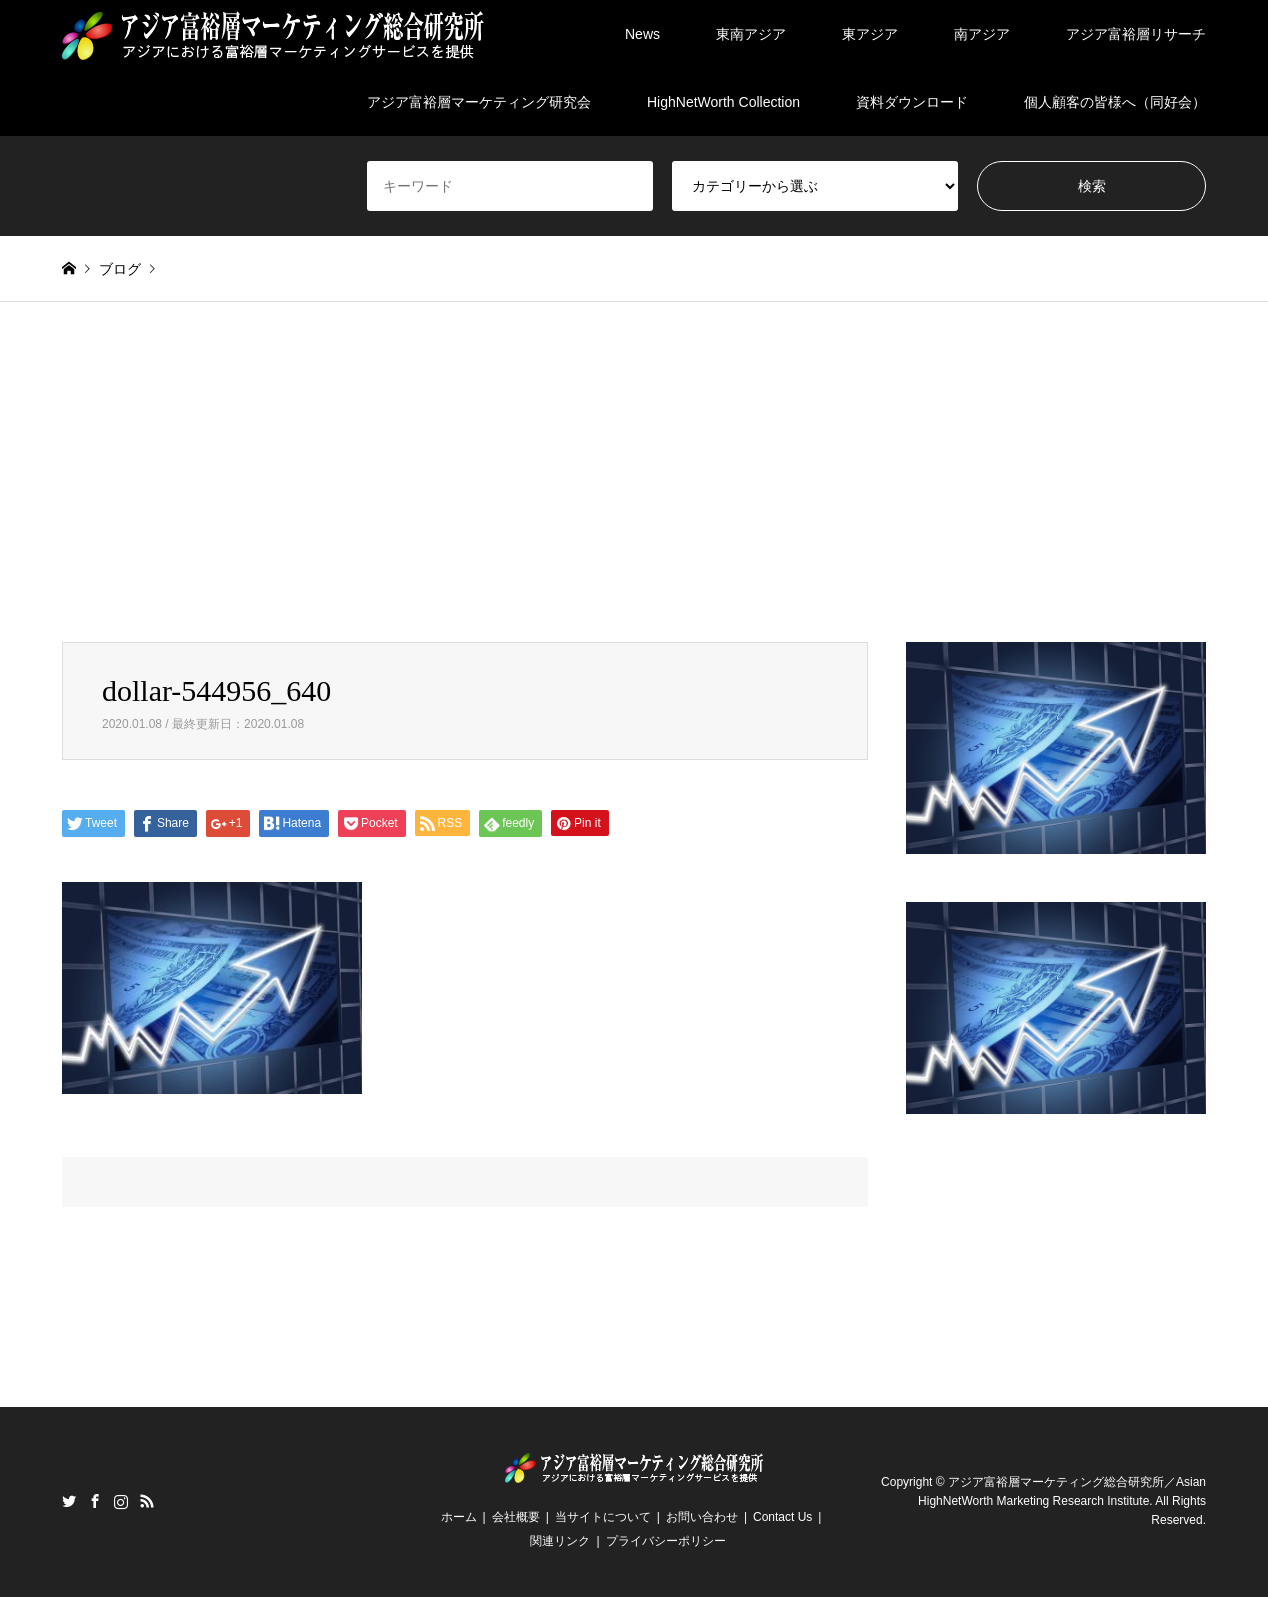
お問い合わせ (702, 1517)
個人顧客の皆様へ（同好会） (1115, 102)
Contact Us (782, 1517)
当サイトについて (603, 1517)
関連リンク (560, 1541)
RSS (147, 1501)
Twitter (69, 1501)
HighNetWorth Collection (723, 102)
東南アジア (751, 34)
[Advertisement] (634, 492)
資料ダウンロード (912, 102)
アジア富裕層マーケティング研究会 (479, 102)
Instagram (121, 1501)
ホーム (459, 1517)
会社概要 (516, 1517)
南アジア (982, 34)
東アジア (870, 34)
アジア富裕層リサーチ (1136, 34)
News (642, 34)
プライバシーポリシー (666, 1541)
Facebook (95, 1501)
